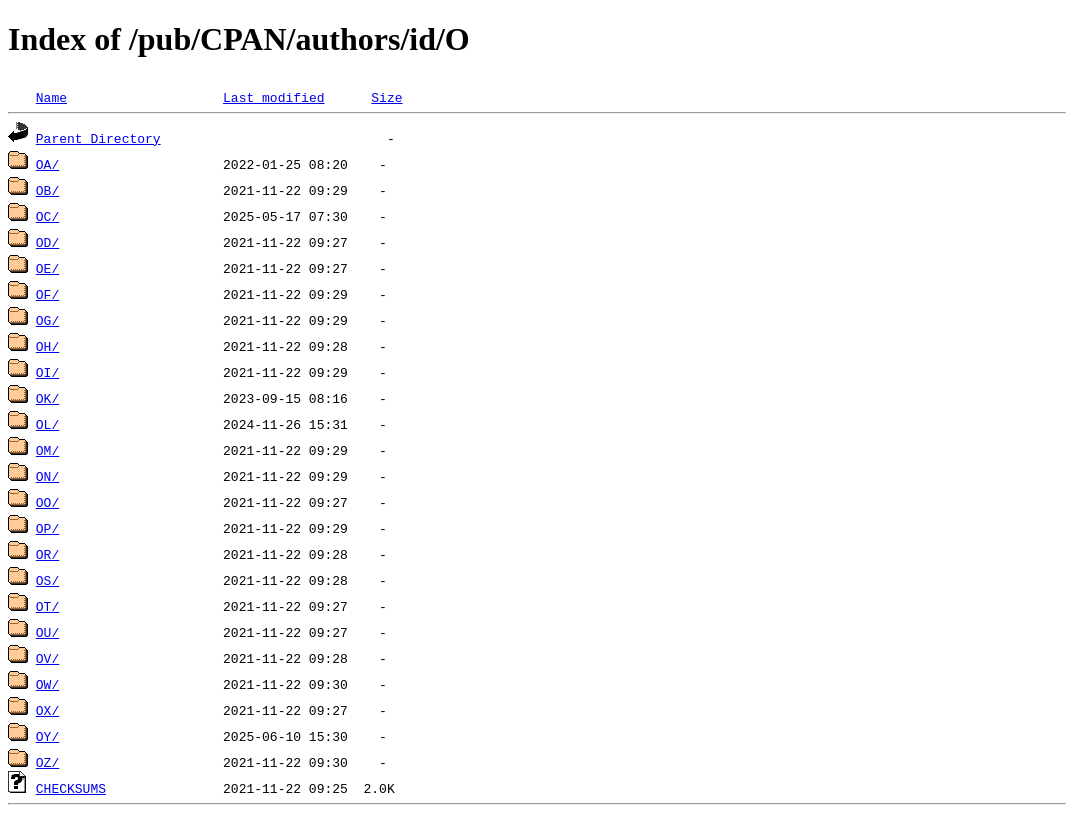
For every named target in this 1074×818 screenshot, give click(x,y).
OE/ (47, 268)
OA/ (47, 164)
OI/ (47, 372)
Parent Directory (98, 138)
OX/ (47, 710)
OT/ (47, 606)
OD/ (47, 242)
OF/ (47, 294)
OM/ (47, 450)
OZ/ (47, 762)
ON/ (47, 476)
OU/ (47, 632)
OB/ (47, 190)
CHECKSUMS (71, 788)
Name (51, 97)
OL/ (47, 424)
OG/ (47, 320)
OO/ (47, 502)
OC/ (47, 216)
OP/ (47, 528)
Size (386, 97)
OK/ (47, 398)
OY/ (47, 736)
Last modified (273, 97)
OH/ (47, 346)
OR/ (47, 554)
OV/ (47, 658)
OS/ (47, 580)
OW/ (47, 684)
